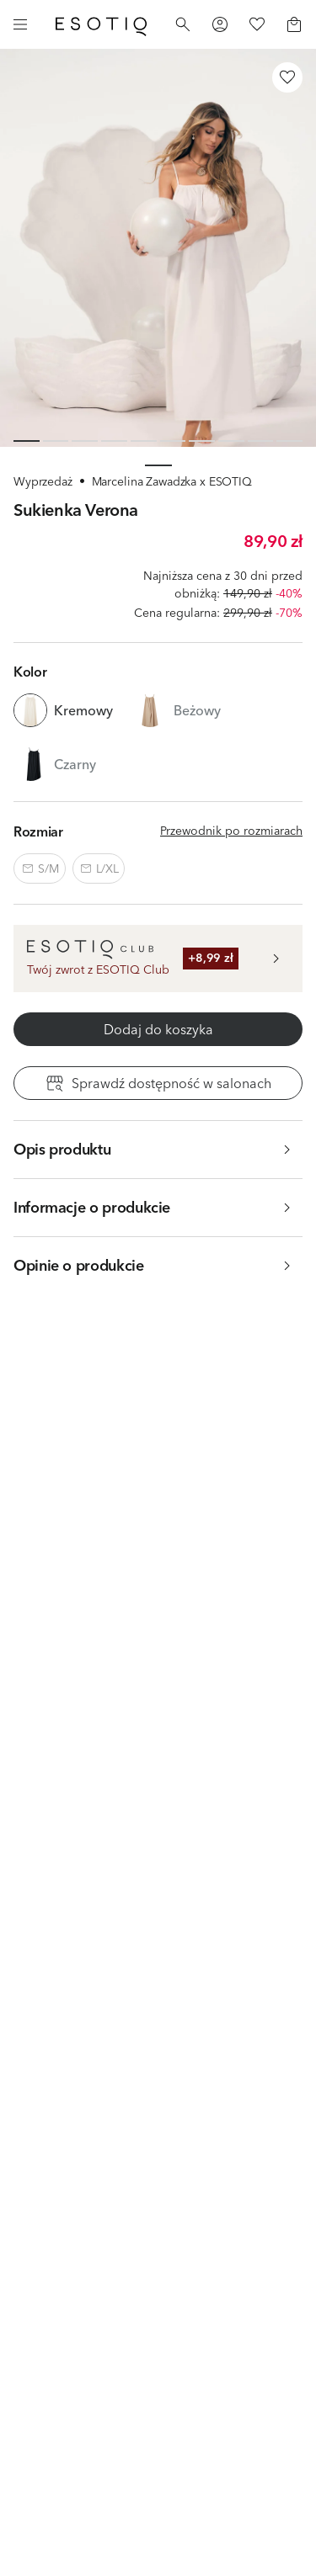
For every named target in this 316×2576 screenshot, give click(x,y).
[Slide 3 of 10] (85, 441)
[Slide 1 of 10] (26, 441)
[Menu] (20, 24)
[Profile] (220, 24)
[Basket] (294, 24)
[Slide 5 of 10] (144, 441)
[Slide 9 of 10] (261, 441)
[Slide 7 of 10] (202, 441)
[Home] (101, 24)
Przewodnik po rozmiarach (231, 830)
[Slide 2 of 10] (56, 441)
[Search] (183, 24)
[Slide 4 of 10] (114, 441)
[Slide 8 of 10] (231, 441)
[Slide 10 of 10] (289, 441)
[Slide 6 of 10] (173, 441)
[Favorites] (257, 24)
